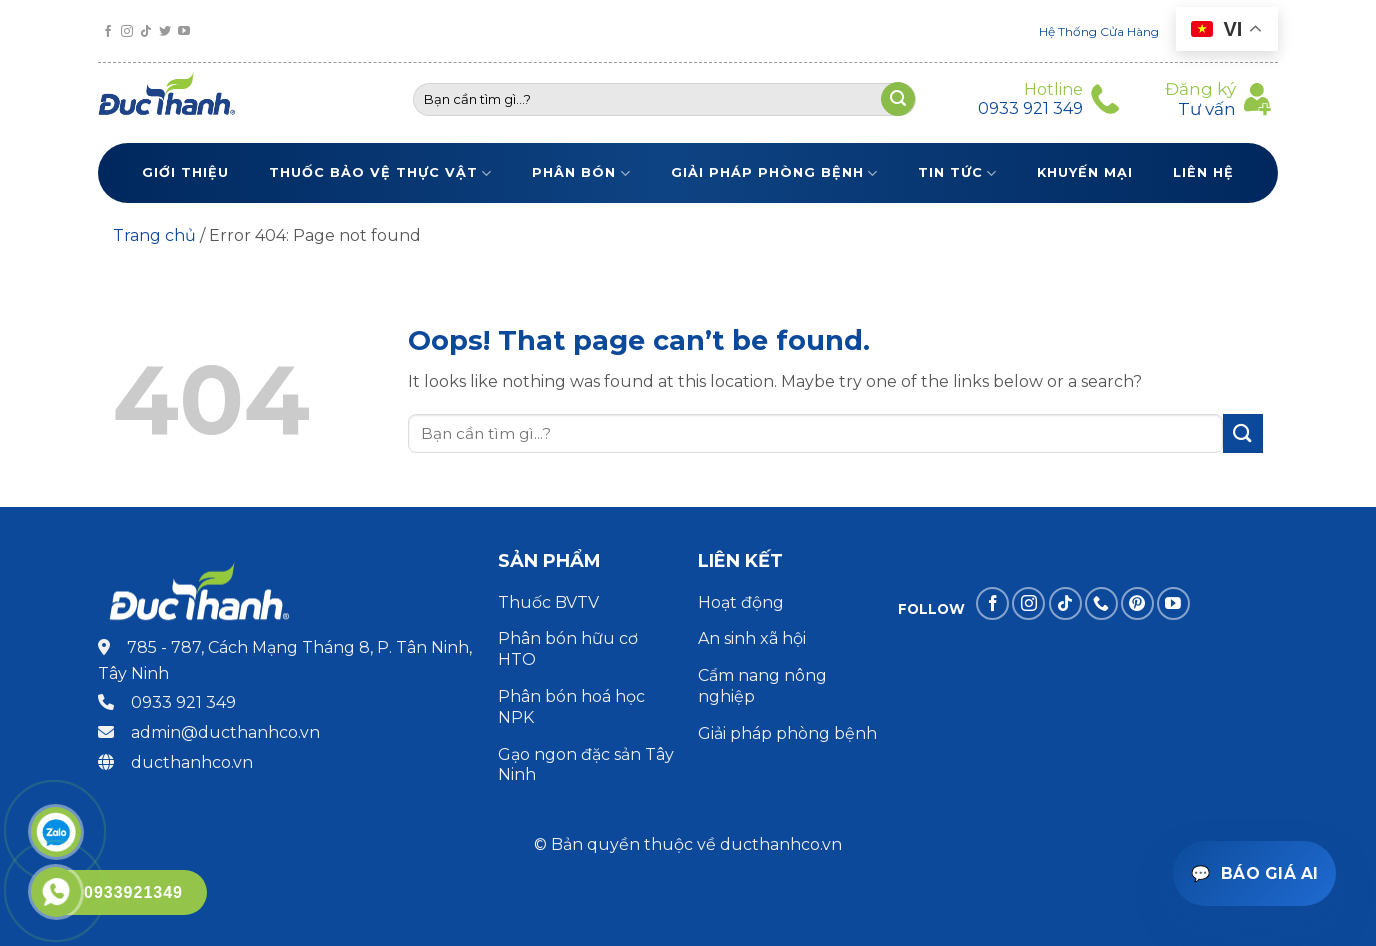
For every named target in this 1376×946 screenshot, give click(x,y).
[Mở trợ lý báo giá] (1254, 873)
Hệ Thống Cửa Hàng (1099, 31)
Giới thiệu (185, 172)
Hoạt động (743, 602)
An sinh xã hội (752, 638)
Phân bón (581, 173)
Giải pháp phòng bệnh (774, 173)
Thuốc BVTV (548, 602)
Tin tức (957, 173)
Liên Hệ (1203, 172)
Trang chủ (154, 235)
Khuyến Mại (1085, 172)
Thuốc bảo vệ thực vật (380, 173)
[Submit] (1243, 433)
